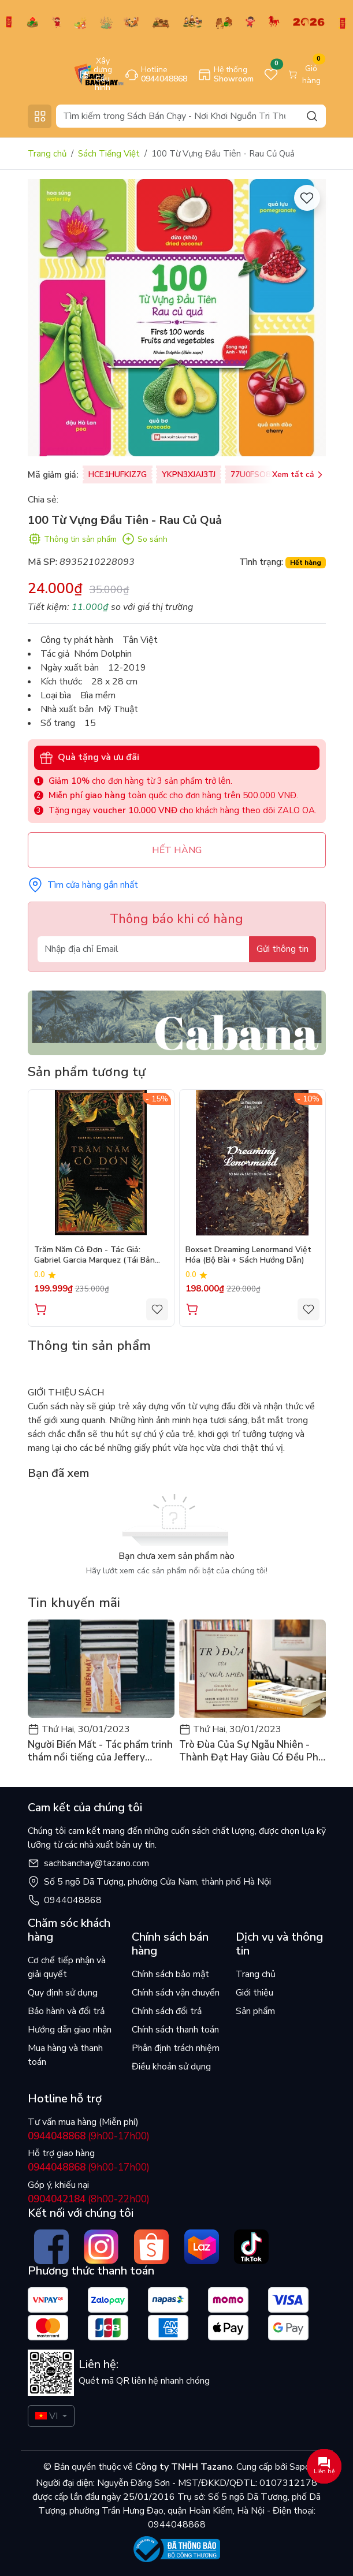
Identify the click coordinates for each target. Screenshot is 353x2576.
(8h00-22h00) (89, 2199)
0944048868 (73, 1900)
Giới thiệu (254, 1992)
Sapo (298, 2466)
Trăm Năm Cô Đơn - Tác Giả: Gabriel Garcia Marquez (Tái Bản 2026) (94, 1256)
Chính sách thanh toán (175, 2029)
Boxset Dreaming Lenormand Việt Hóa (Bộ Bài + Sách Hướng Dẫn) (248, 1255)
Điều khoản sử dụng (171, 2066)
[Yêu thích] (307, 198)
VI (46, 2416)
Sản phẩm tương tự (87, 1072)
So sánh (144, 539)
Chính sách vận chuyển (176, 1992)
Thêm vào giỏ (41, 1309)
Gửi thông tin (283, 949)
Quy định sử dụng (63, 1992)
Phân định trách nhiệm (176, 2048)
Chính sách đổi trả (167, 2011)
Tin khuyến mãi (74, 1602)
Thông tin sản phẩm (72, 539)
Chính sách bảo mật (170, 1974)
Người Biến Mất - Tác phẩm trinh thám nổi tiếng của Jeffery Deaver (100, 1751)
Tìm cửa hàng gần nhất (83, 884)
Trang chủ (47, 153)
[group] (177, 317)
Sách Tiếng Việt (109, 153)
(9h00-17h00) (89, 2136)
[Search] (191, 116)
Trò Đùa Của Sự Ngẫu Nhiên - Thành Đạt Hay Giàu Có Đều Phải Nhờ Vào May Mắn (252, 1751)
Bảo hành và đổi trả (66, 2011)
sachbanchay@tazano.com (96, 1863)
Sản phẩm (255, 2011)
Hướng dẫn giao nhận (70, 2029)
